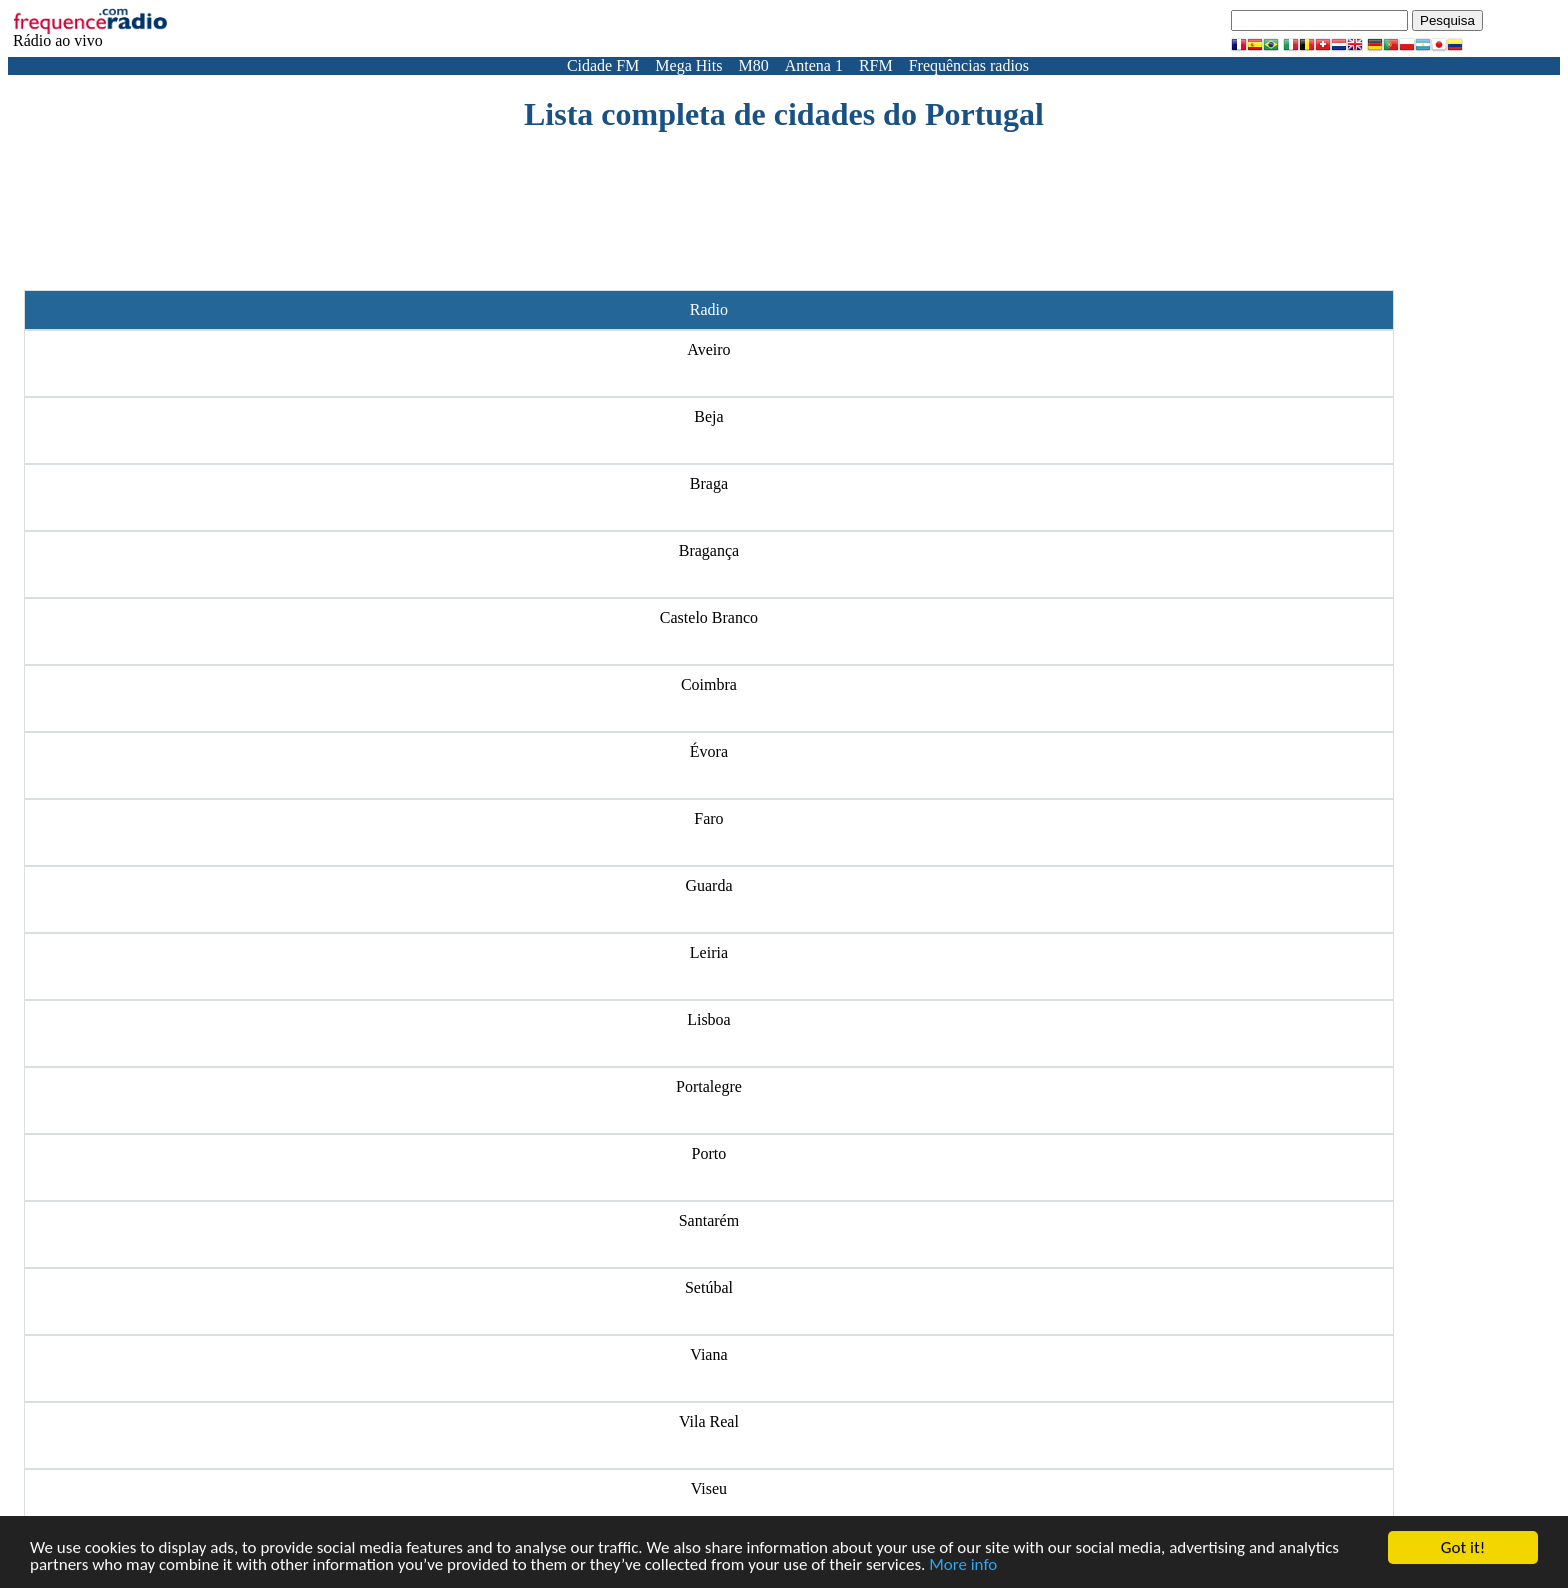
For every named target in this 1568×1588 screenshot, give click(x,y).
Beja (708, 416)
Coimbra (709, 684)
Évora (709, 751)
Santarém (709, 1220)
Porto (709, 1153)
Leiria (709, 952)
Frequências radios (969, 65)
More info (963, 1565)
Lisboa (709, 1019)
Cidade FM (603, 65)
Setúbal (709, 1287)
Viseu (709, 1488)
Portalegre (709, 1086)
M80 (753, 65)
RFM (876, 65)
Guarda (708, 885)
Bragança (709, 550)
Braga (709, 483)
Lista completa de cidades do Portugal (784, 114)
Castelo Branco (709, 617)
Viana (708, 1354)
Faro (708, 818)
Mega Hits (688, 65)
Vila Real (709, 1421)
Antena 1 (814, 65)
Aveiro (708, 349)
